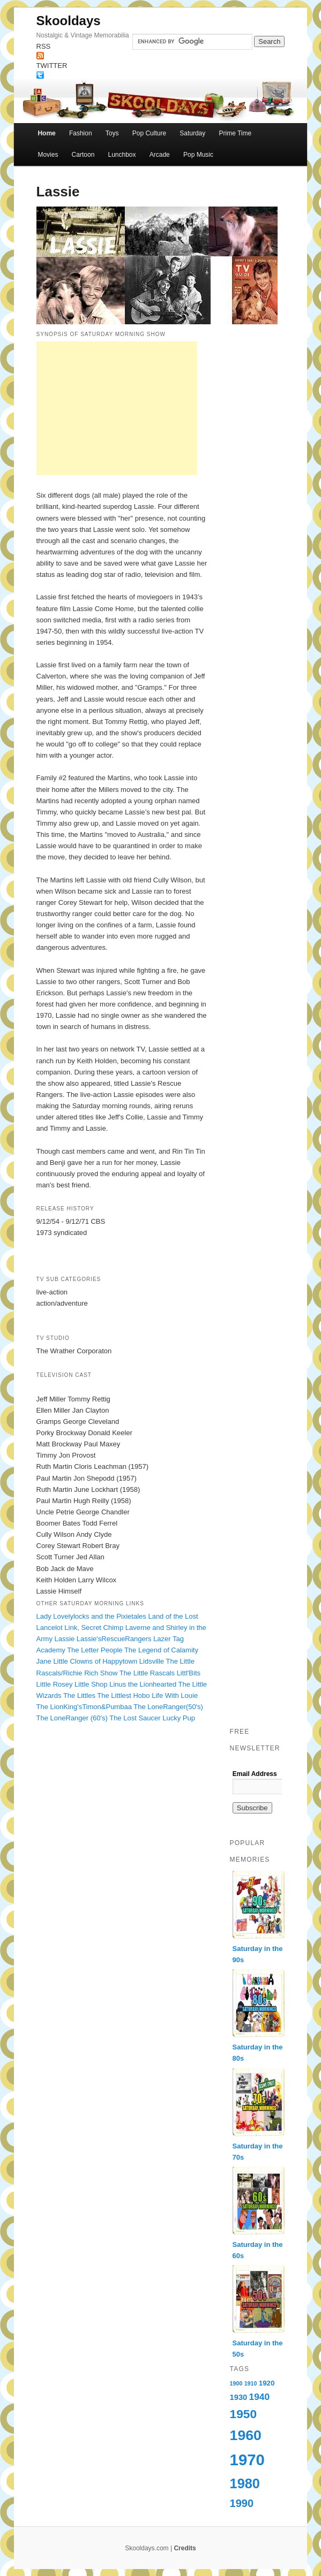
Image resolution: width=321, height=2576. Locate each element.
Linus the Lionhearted (142, 1684)
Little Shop (90, 1684)
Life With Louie (175, 1695)
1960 (246, 2435)
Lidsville (151, 1661)
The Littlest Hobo (123, 1695)
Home (46, 133)
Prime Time (235, 133)
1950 (243, 2414)
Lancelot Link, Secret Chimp (80, 1628)
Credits (185, 2548)
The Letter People (94, 1650)
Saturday (192, 133)
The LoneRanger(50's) (168, 1707)
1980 (245, 2483)
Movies (48, 154)
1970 (247, 2459)
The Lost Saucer (134, 1718)
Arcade (160, 154)
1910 (250, 2383)
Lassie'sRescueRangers (114, 1639)
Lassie (65, 1639)
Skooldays (68, 20)
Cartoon (83, 154)
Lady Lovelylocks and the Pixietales (91, 1616)
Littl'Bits (188, 1673)
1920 (267, 2383)
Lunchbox (122, 154)
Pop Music (198, 154)
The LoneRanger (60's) (72, 1718)
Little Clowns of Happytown (95, 1661)
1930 (239, 2397)
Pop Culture (149, 133)
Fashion (80, 133)
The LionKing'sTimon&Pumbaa (84, 1707)
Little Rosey (54, 1684)
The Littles (79, 1695)
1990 (242, 2503)
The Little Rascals (147, 1673)
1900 (236, 2383)
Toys (112, 133)
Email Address (255, 1774)
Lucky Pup (178, 1718)
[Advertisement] (116, 408)
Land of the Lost (173, 1616)
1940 (259, 2396)
